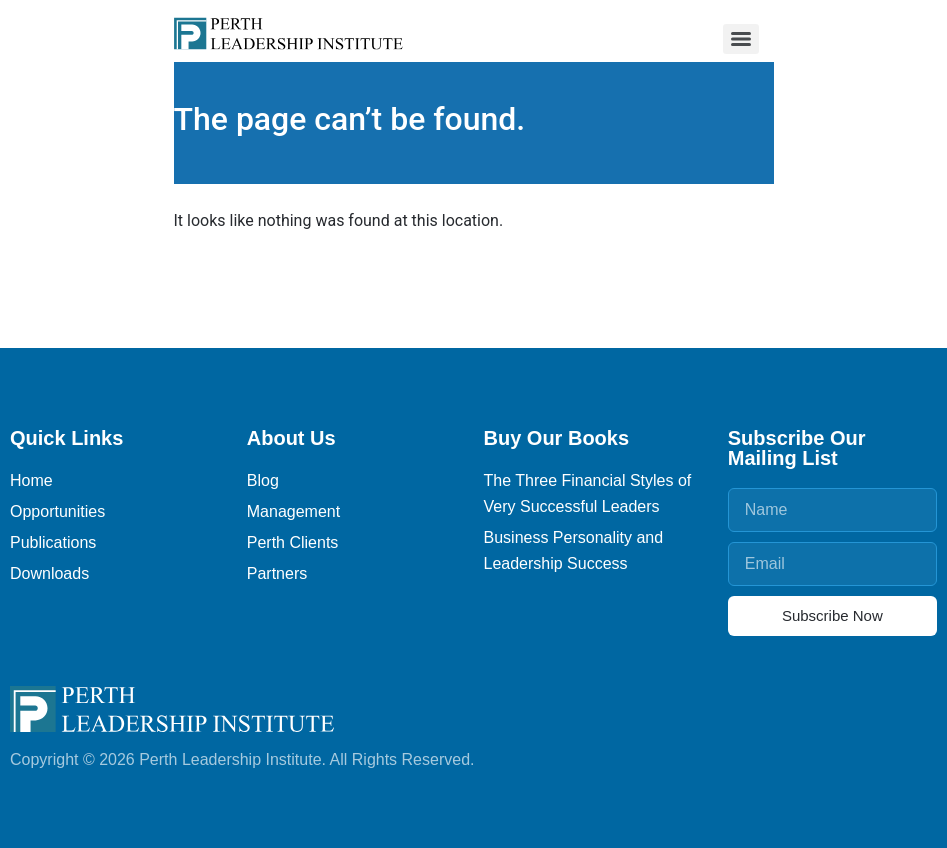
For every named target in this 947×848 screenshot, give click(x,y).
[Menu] (741, 39)
